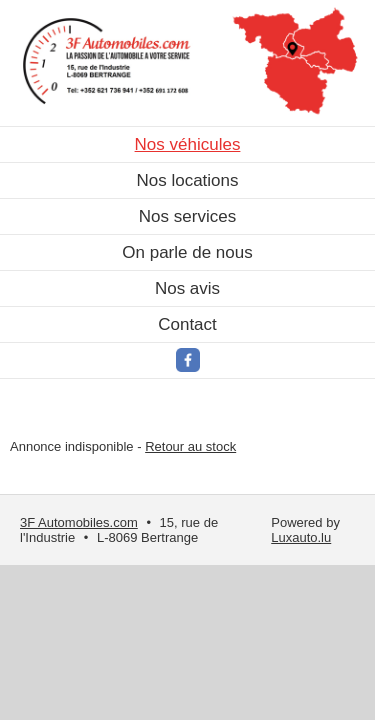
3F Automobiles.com (79, 522)
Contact (187, 324)
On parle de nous (187, 252)
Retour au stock (190, 446)
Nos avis (187, 288)
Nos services (187, 216)
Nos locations (187, 180)
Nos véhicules (188, 144)
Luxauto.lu (301, 537)
